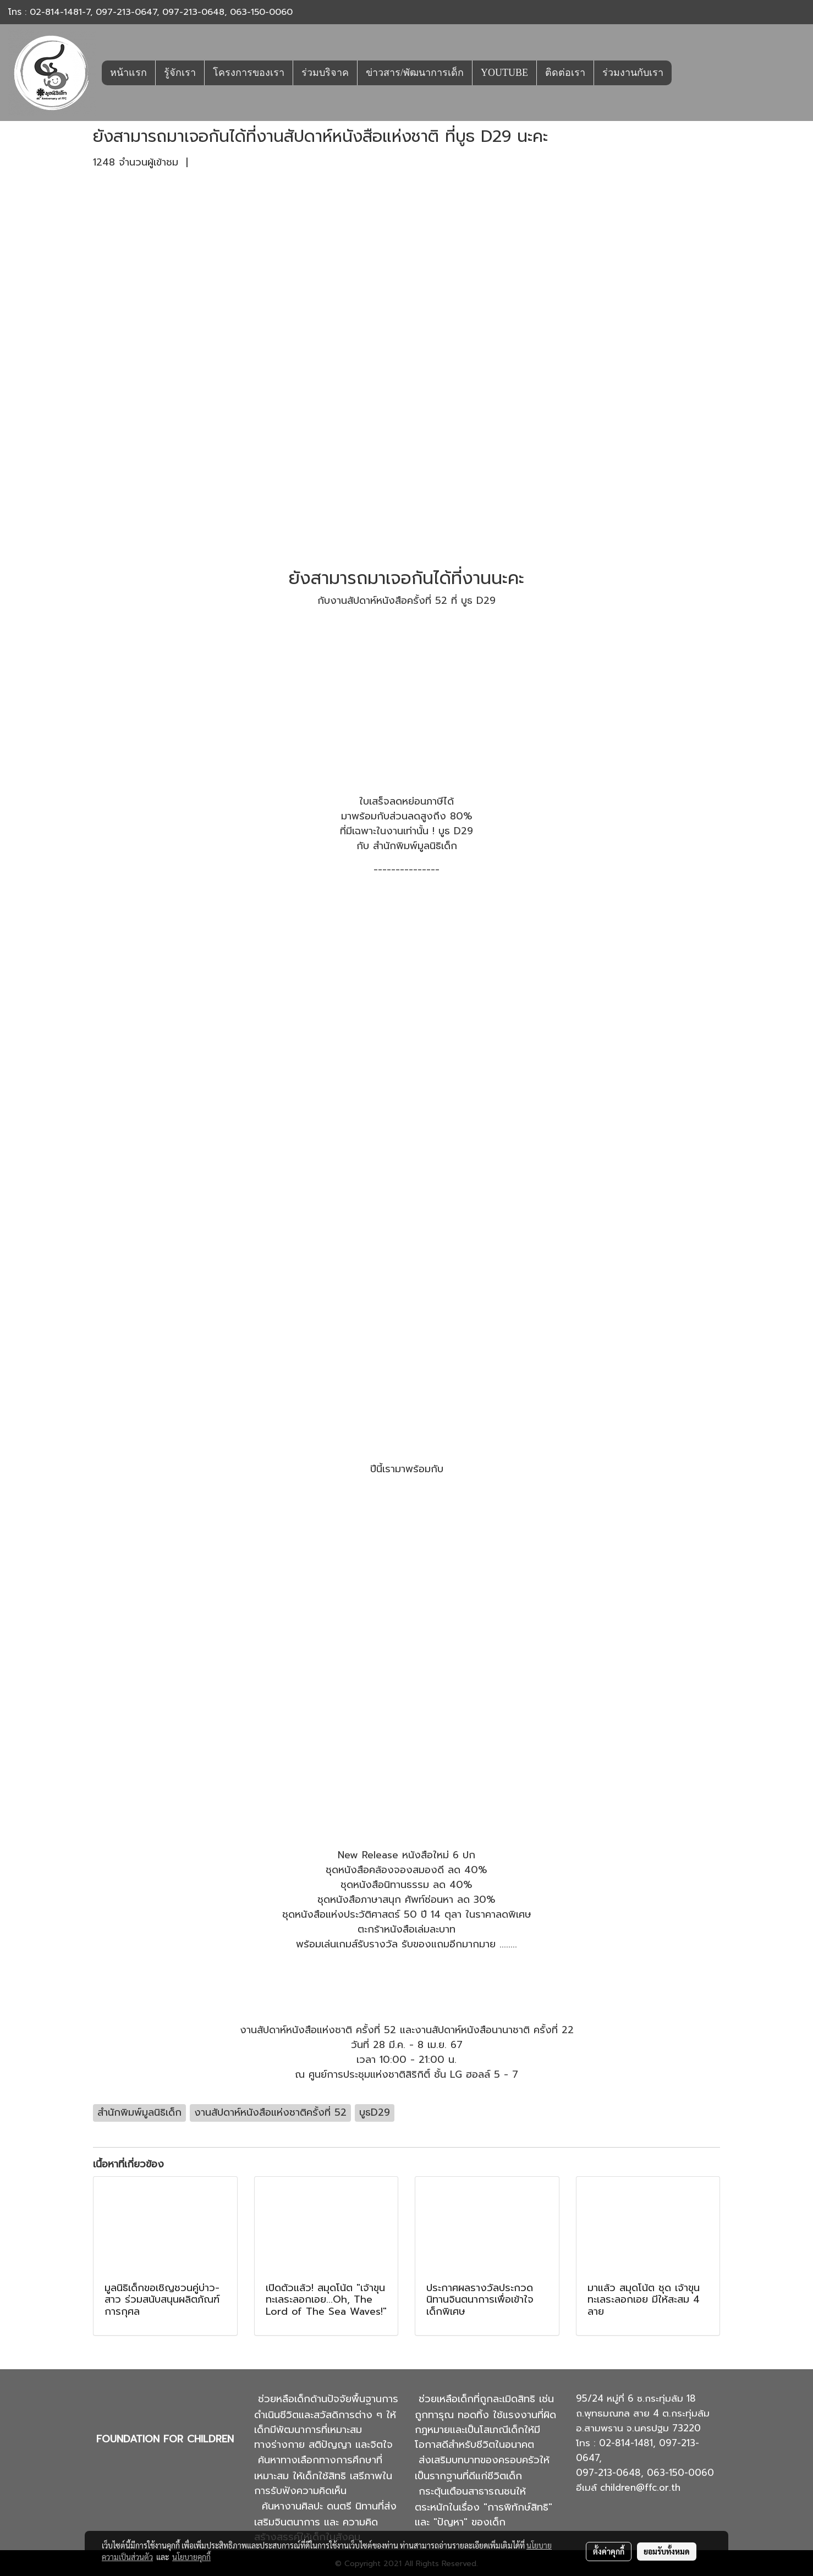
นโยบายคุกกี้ (191, 2557)
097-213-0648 (193, 12)
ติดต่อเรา (565, 72)
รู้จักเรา (180, 72)
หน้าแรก (128, 72)
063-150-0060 (261, 12)
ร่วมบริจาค (325, 72)
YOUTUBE (504, 72)
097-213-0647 (126, 12)
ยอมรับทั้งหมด (667, 2551)
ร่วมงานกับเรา (632, 72)
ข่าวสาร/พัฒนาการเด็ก (415, 72)
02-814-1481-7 (60, 12)
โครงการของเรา (248, 72)
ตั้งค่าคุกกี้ (608, 2551)
